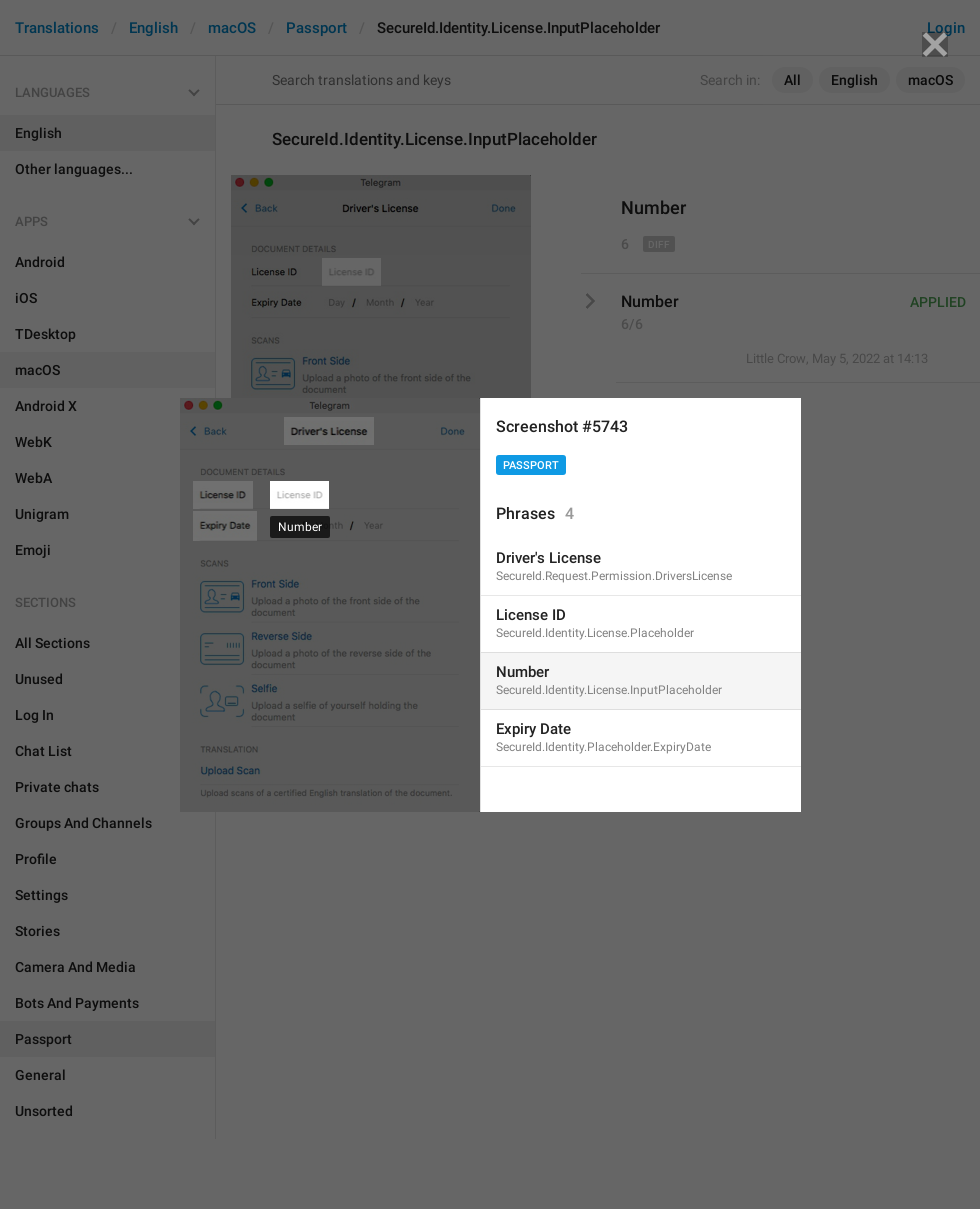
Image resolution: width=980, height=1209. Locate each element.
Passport (531, 465)
